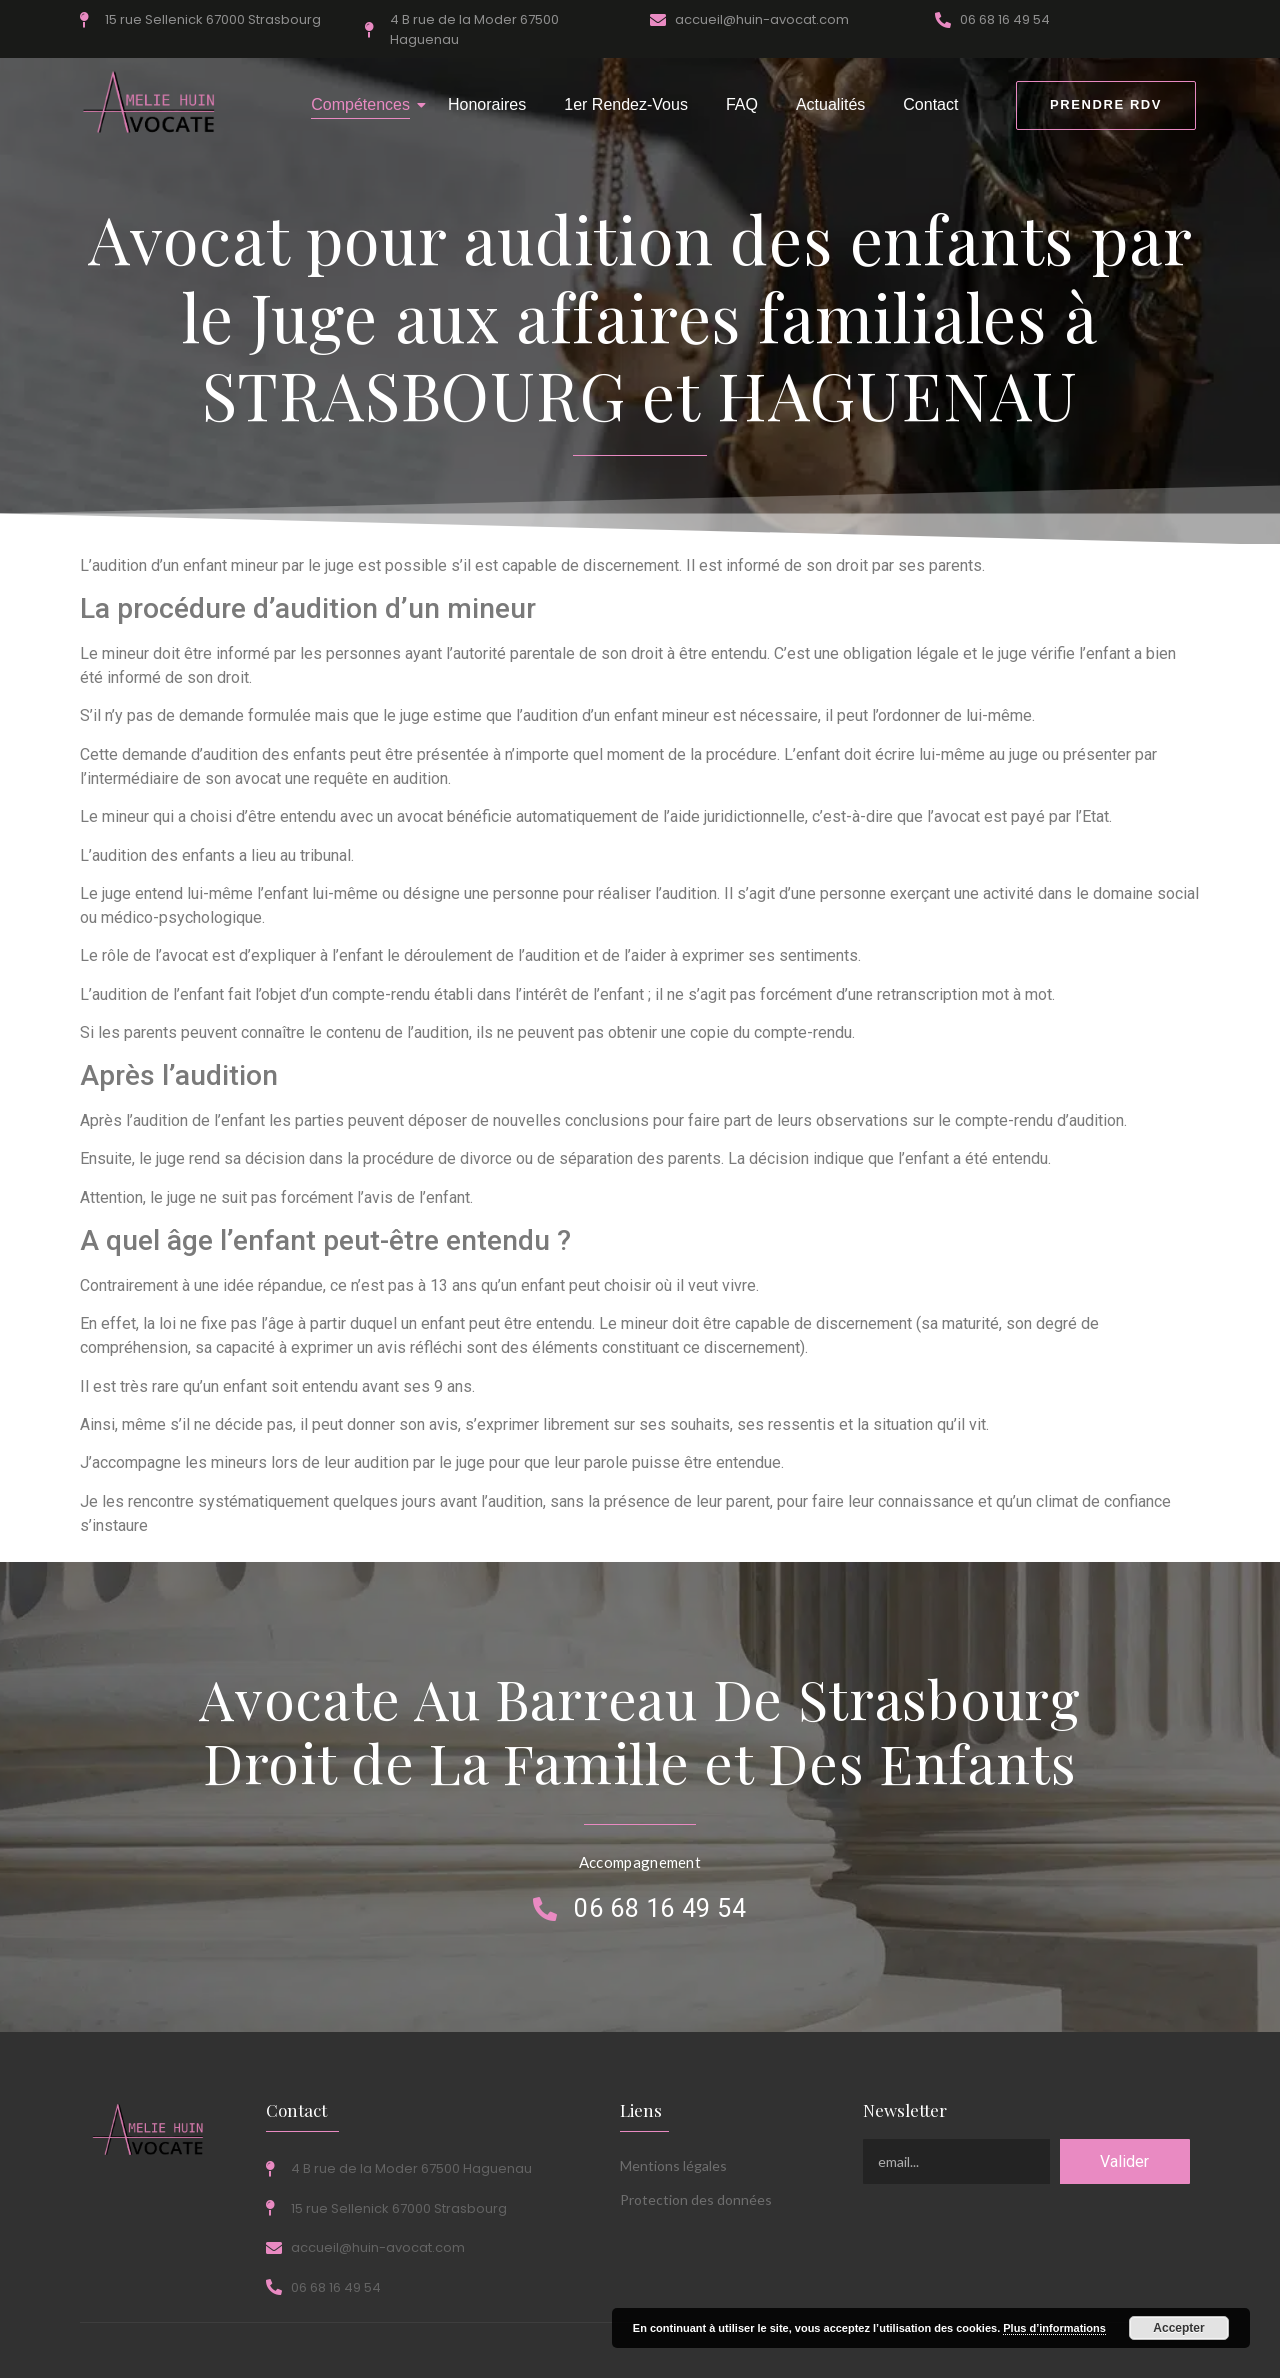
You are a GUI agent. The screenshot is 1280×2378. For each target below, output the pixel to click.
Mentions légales (673, 2165)
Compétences (364, 104)
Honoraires (487, 104)
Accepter (1178, 2328)
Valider (1124, 2161)
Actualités (830, 104)
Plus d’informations (1054, 2328)
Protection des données (696, 2199)
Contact (930, 104)
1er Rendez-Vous (626, 104)
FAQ (742, 104)
